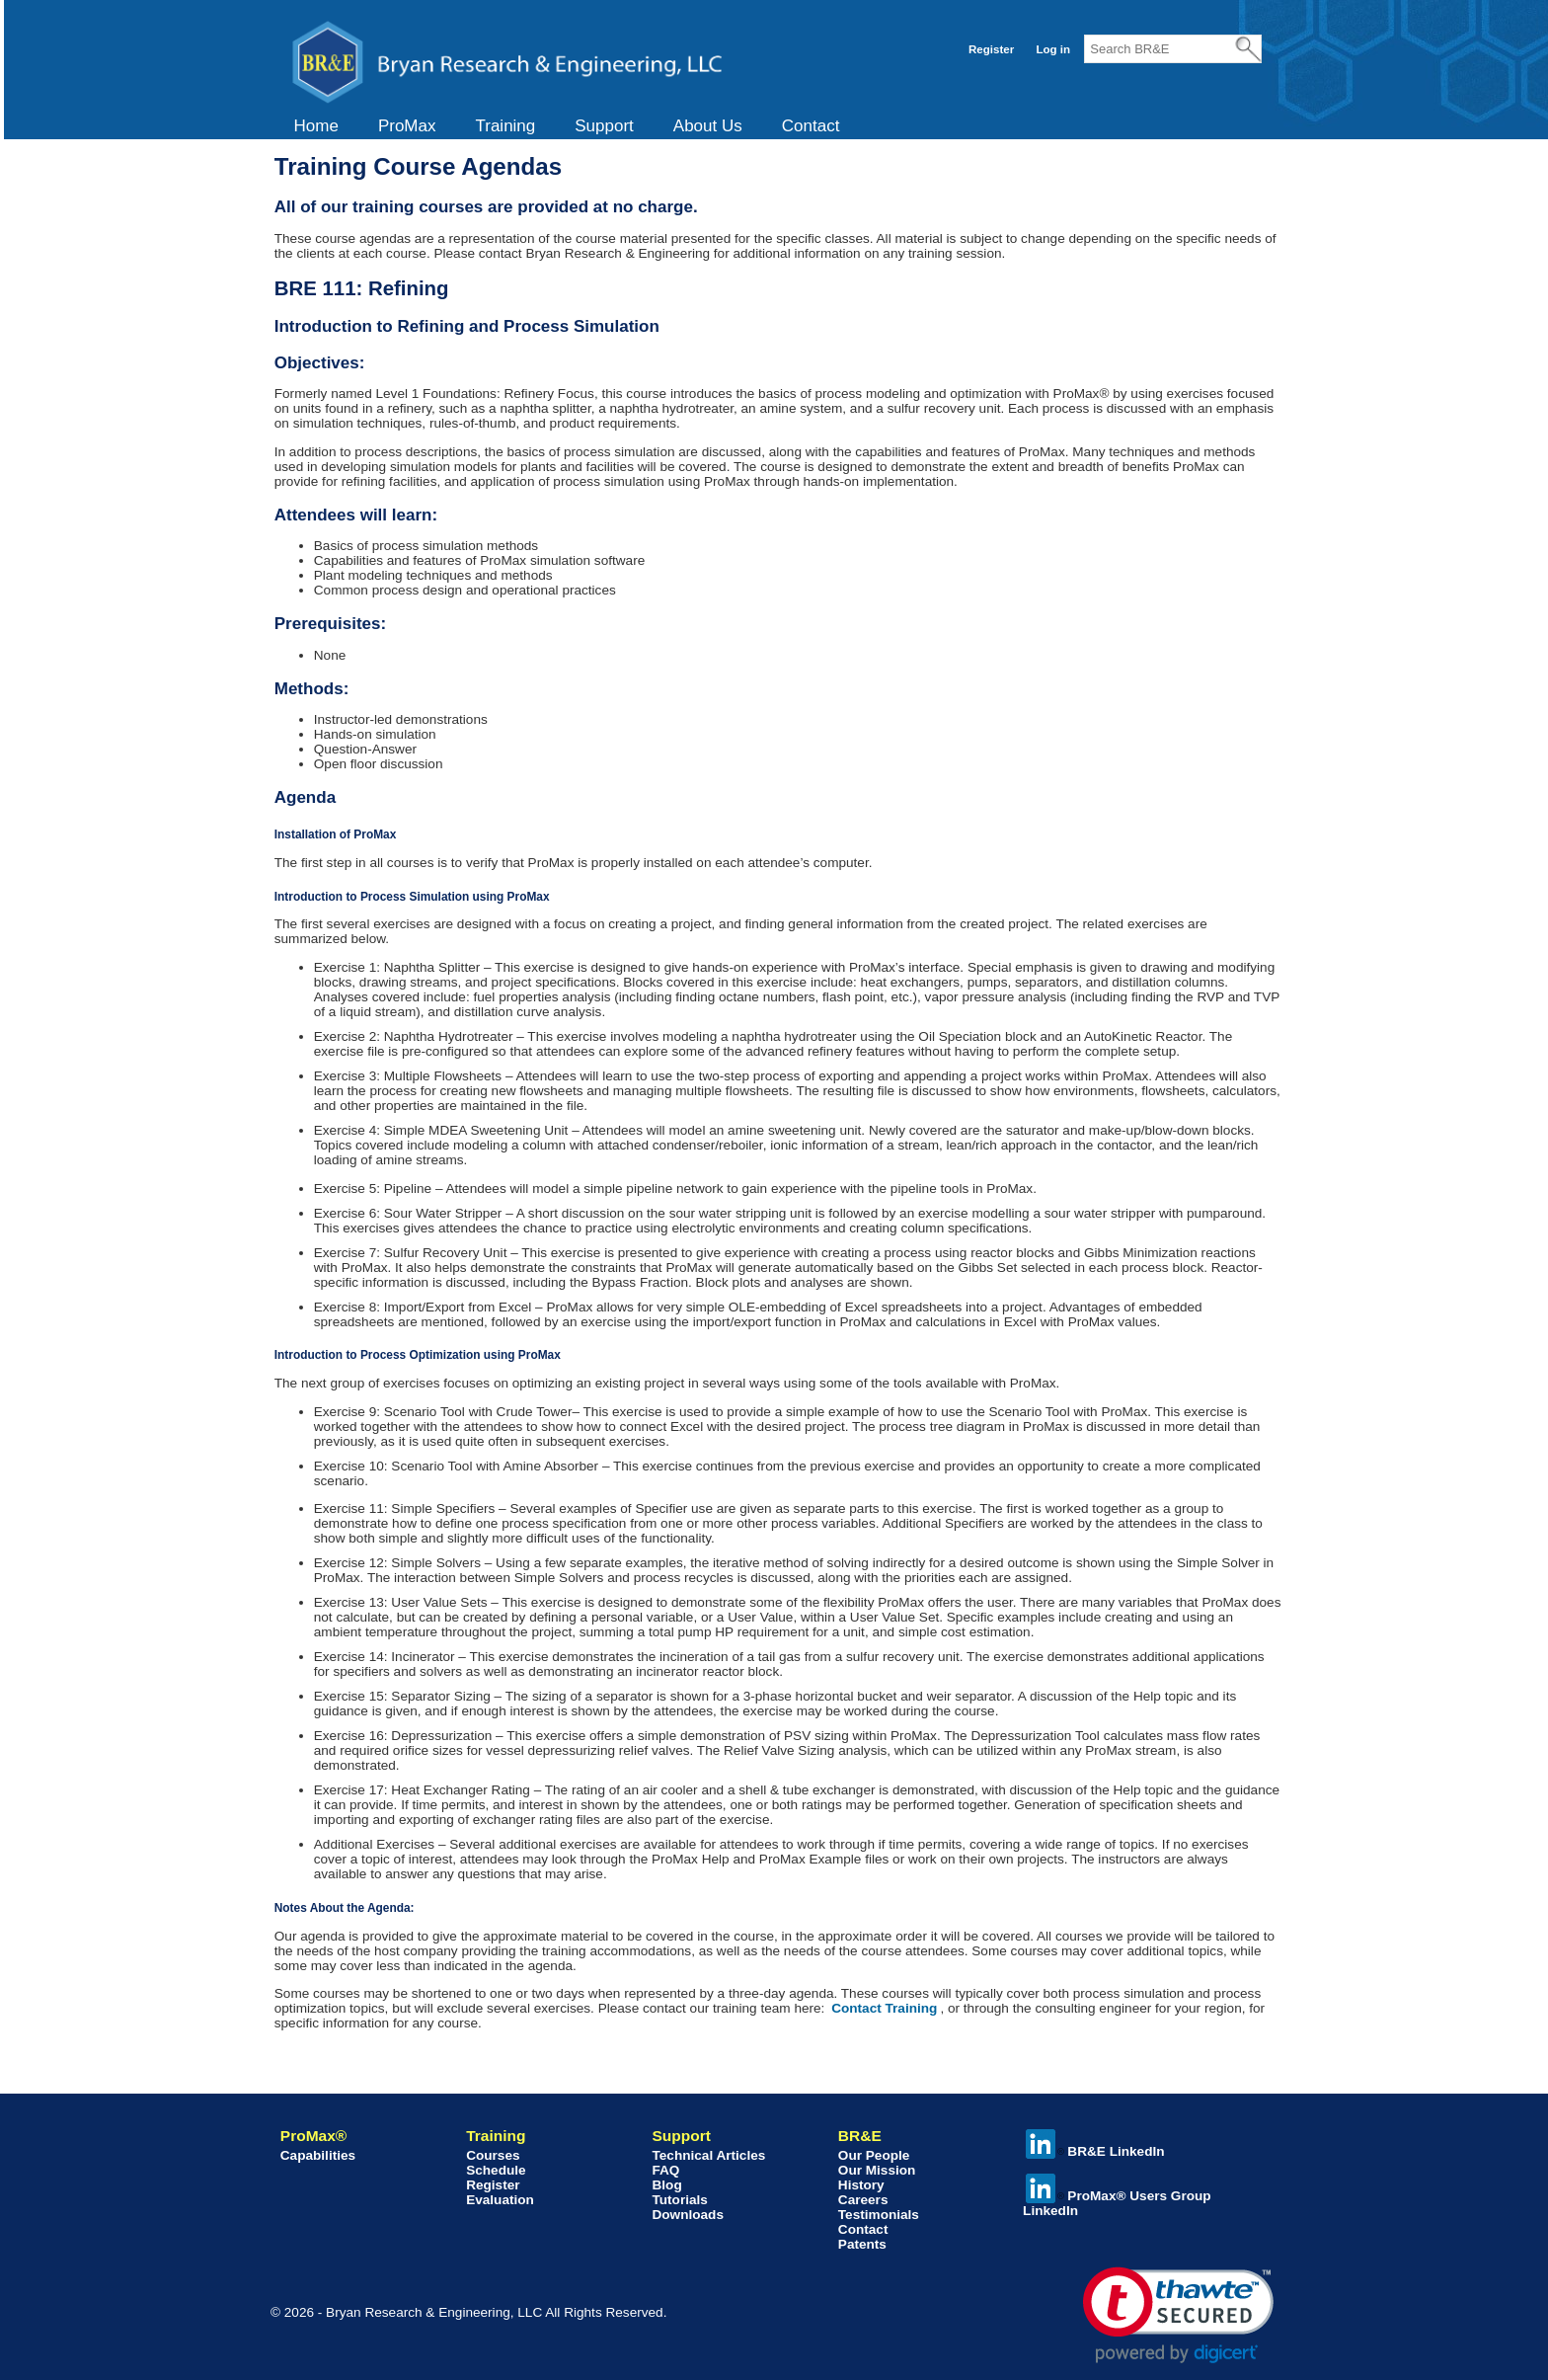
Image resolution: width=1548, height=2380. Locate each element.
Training (505, 126)
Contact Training (884, 2008)
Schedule (495, 2170)
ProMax (407, 126)
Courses (492, 2155)
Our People (874, 2155)
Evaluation (500, 2199)
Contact (811, 126)
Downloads (688, 2214)
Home (316, 126)
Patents (862, 2244)
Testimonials (878, 2214)
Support (604, 126)
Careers (863, 2199)
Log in (1053, 49)
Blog (666, 2185)
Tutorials (679, 2199)
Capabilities (317, 2155)
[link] (1178, 2315)
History (861, 2185)
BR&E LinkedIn (1095, 2151)
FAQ (665, 2170)
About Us (707, 126)
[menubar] (567, 126)
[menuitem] (316, 126)
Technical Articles (708, 2155)
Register (991, 49)
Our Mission (877, 2170)
